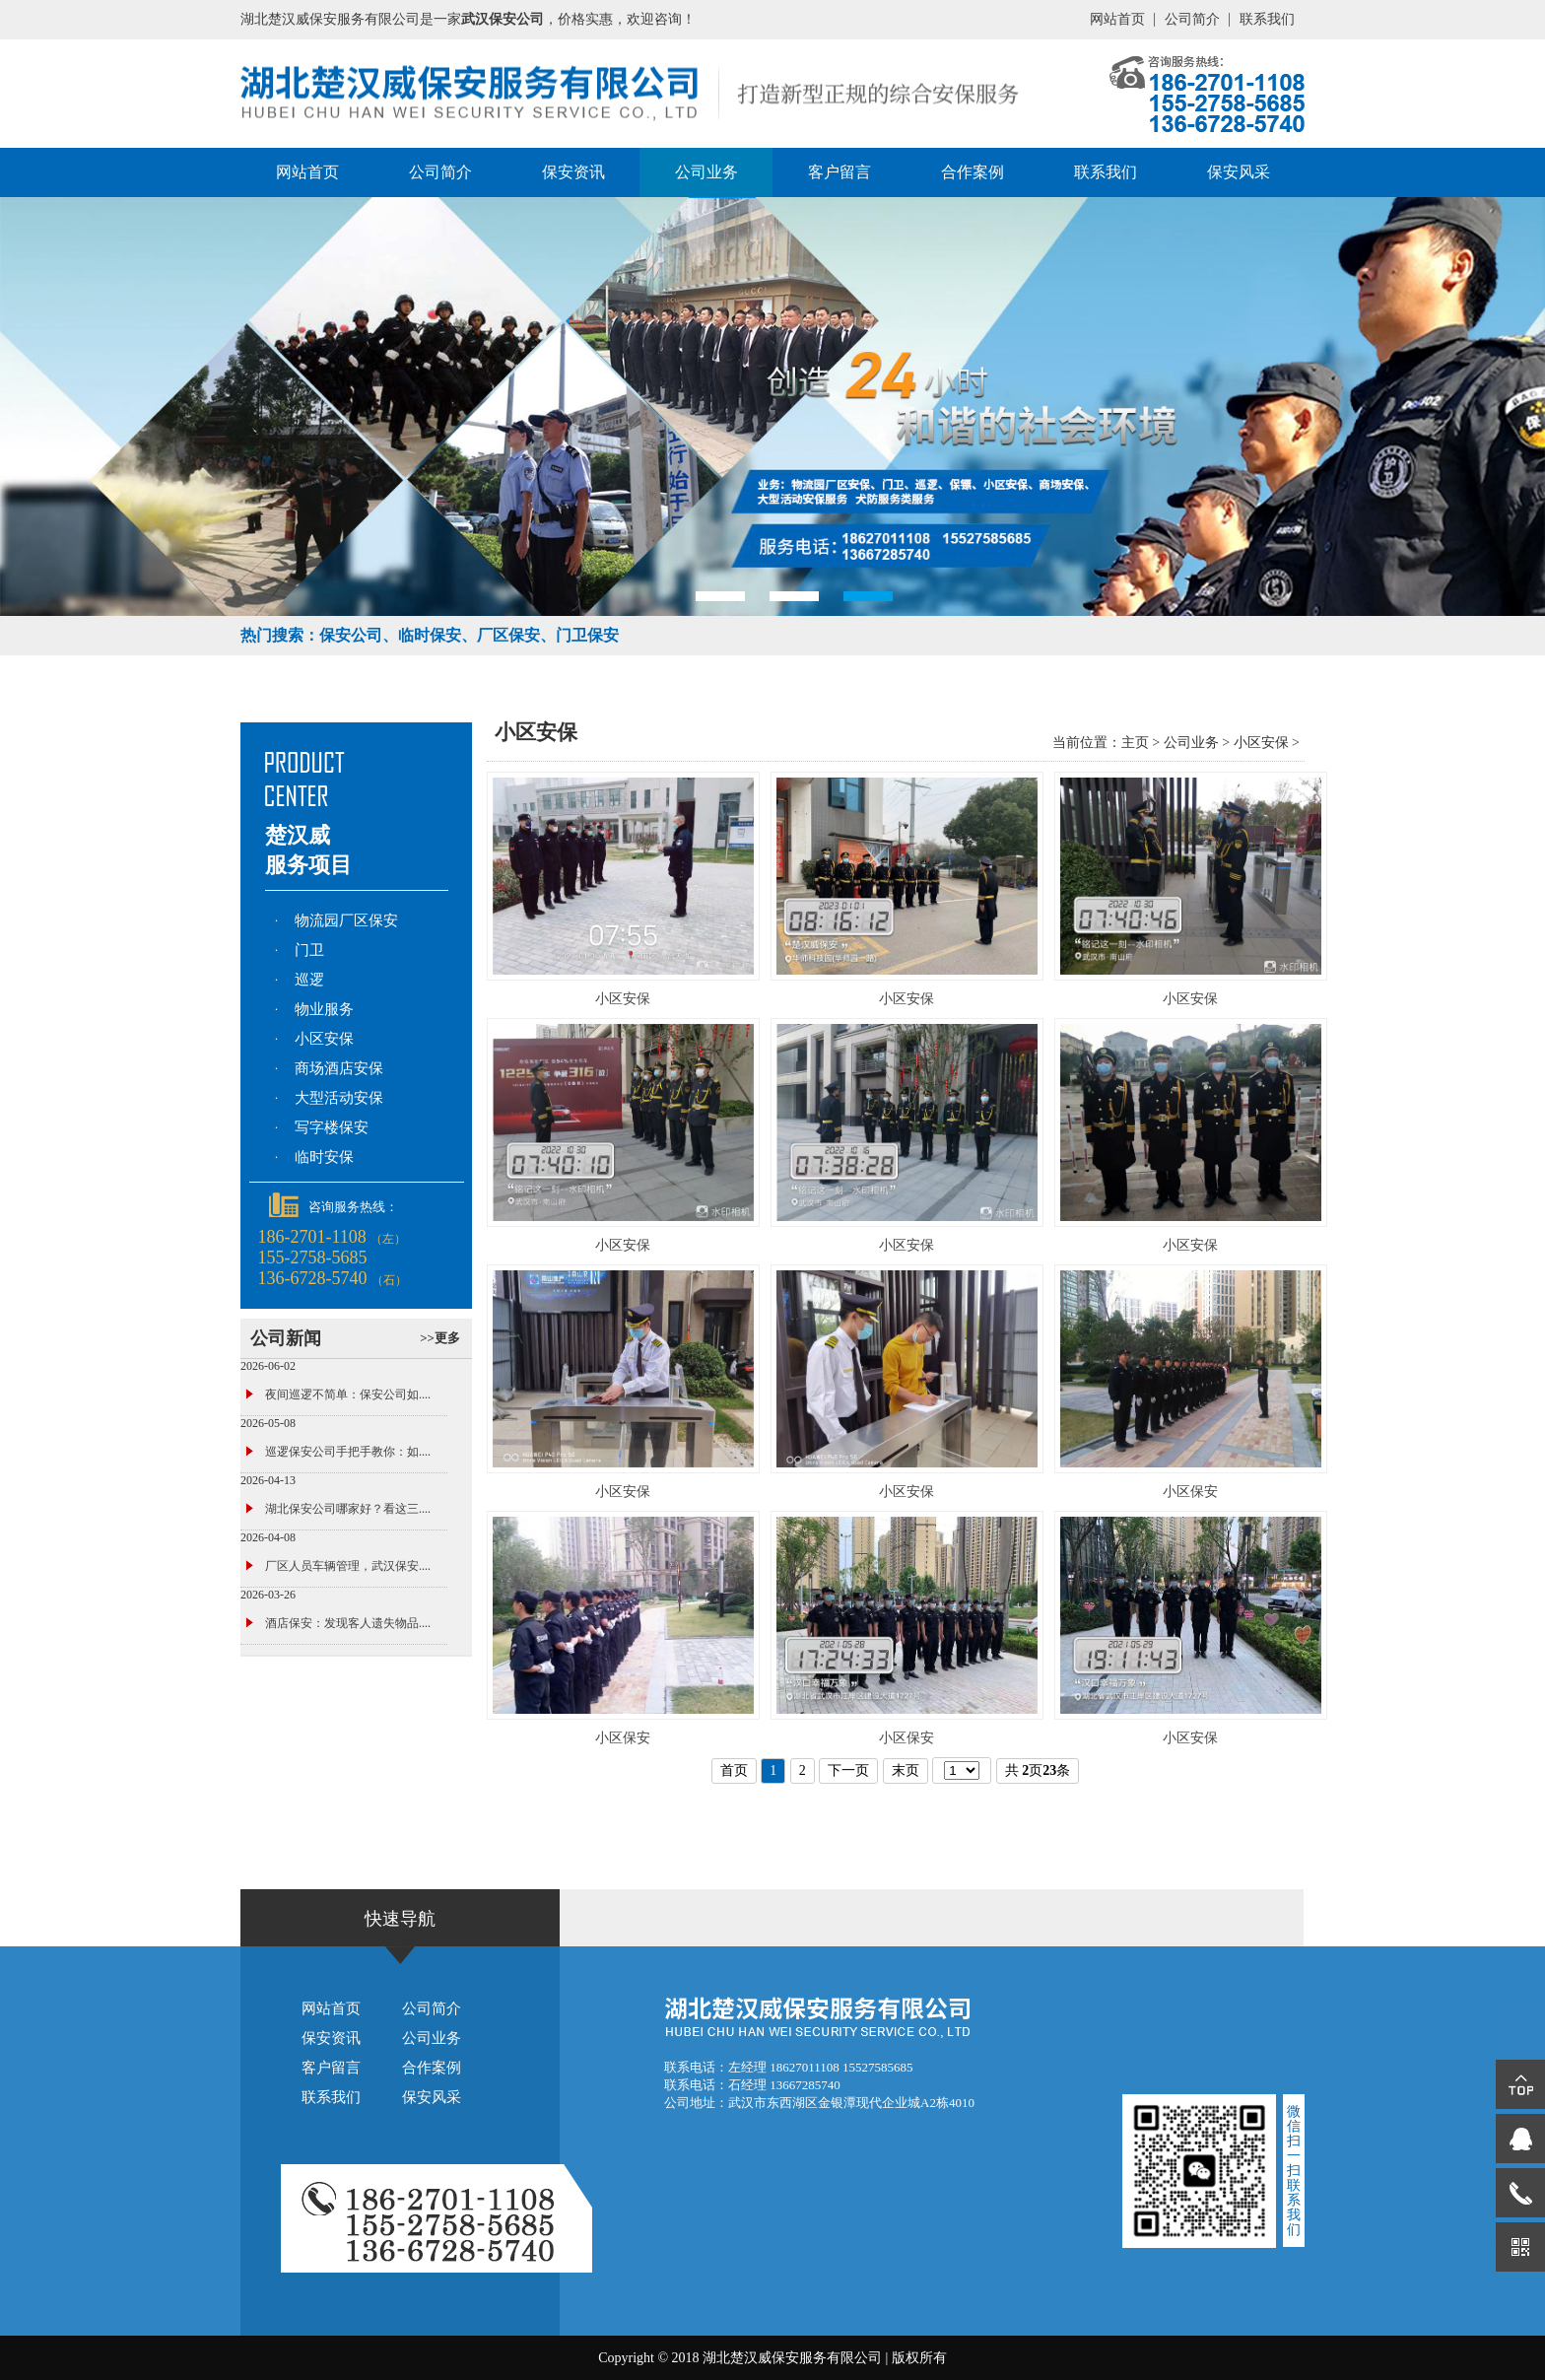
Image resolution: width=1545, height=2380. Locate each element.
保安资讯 (573, 172)
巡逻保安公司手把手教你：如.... (348, 1452)
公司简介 (1192, 19)
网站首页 (1117, 19)
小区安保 (324, 1039)
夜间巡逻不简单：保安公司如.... (348, 1394)
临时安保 (324, 1157)
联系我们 (1267, 19)
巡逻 (309, 979)
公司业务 (706, 172)
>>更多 (440, 1337)
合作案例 (972, 172)
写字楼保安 (332, 1127)
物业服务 (324, 1009)
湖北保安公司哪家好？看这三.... (348, 1509)
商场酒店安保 (339, 1068)
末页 (905, 1770)
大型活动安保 (339, 1098)
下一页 (848, 1770)
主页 (1135, 742)
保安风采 (1238, 172)
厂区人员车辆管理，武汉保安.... (348, 1566)
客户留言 (839, 172)
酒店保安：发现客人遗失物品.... (348, 1623)
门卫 (309, 950)
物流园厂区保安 (346, 920)
